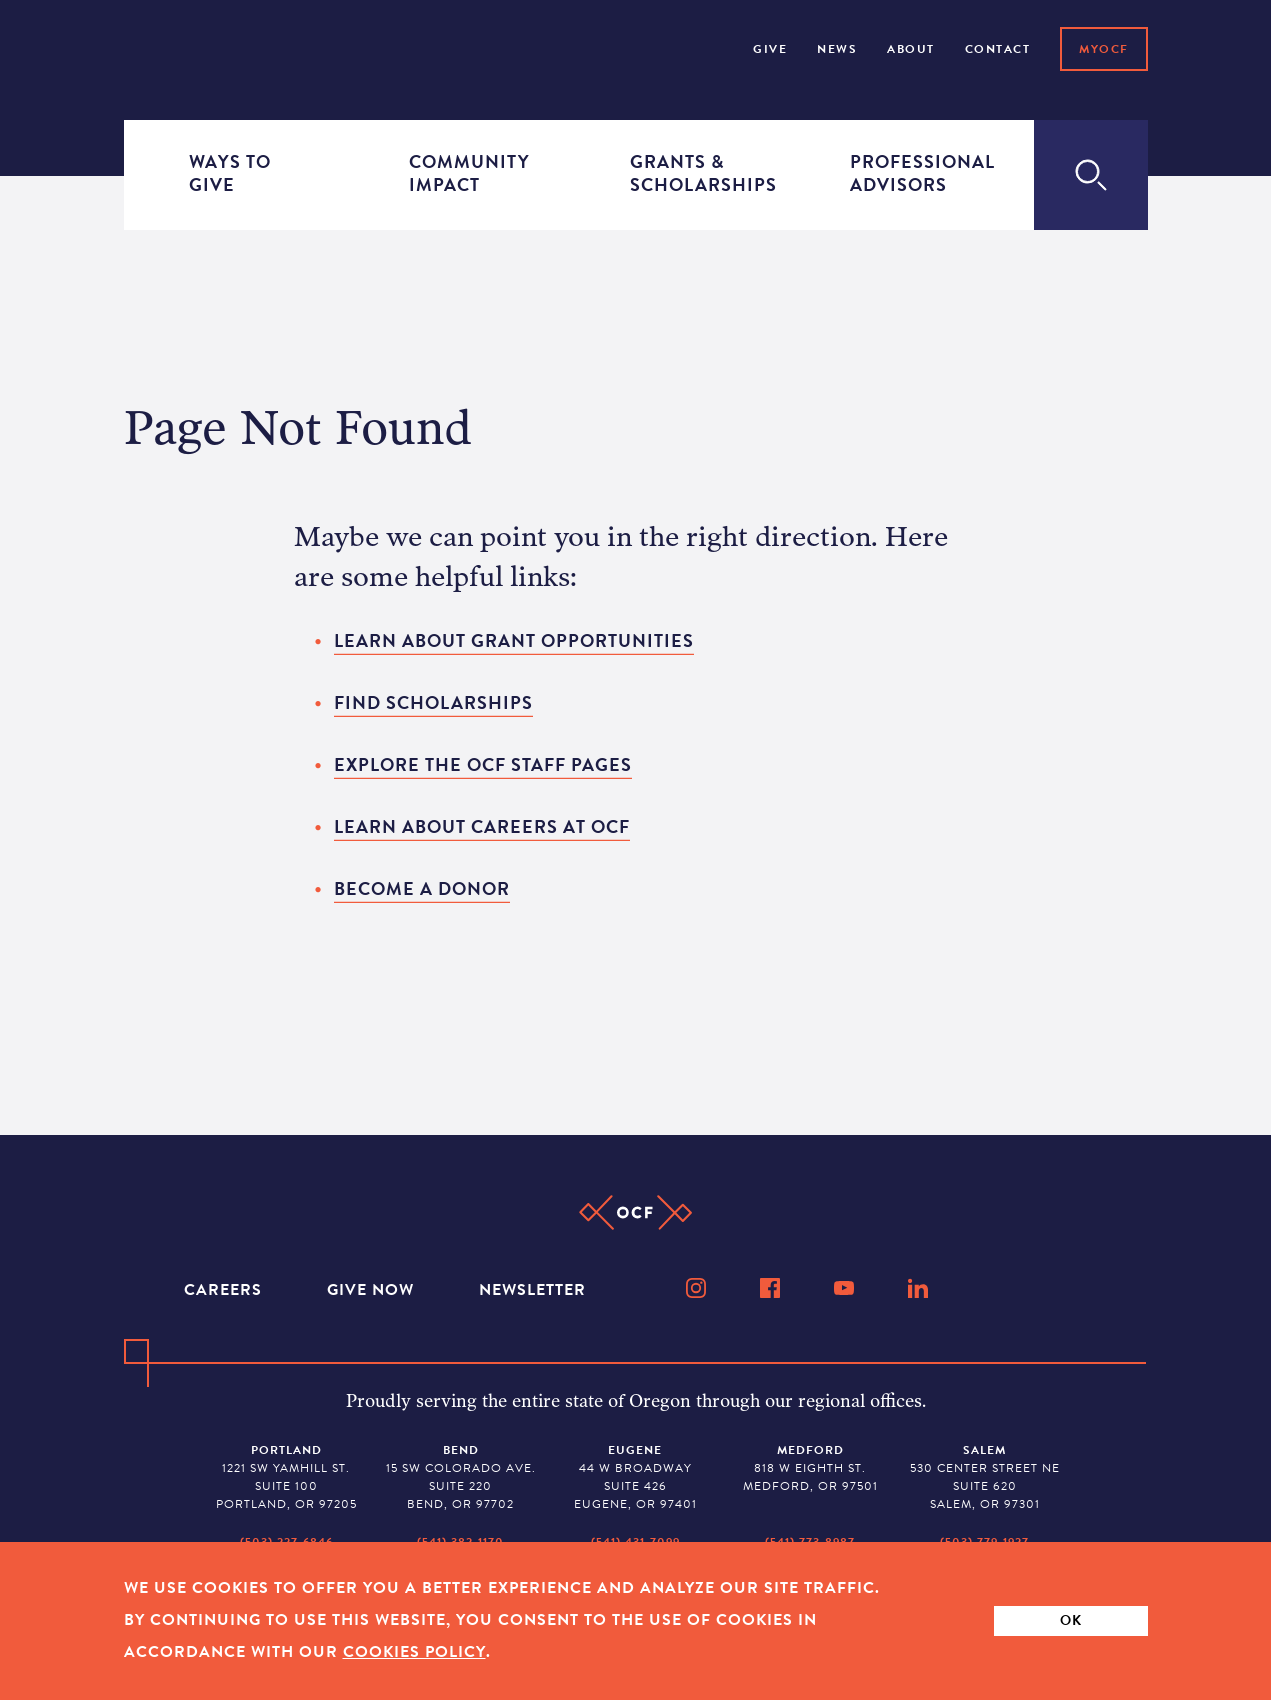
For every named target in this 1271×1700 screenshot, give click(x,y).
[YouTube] (846, 1288)
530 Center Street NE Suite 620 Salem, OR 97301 (985, 1477)
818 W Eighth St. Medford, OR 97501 (810, 1468)
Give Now (373, 1290)
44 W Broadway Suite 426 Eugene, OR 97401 (635, 1477)
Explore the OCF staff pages (483, 764)
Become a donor (422, 888)
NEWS (837, 49)
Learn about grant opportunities (514, 640)
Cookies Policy (414, 1652)
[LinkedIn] (920, 1288)
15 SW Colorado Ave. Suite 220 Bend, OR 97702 (461, 1477)
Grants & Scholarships (689, 173)
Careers (225, 1290)
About (911, 49)
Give (770, 49)
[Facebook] (772, 1288)
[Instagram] (698, 1288)
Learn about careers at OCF (482, 826)
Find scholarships (433, 702)
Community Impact (468, 173)
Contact (998, 49)
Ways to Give (230, 173)
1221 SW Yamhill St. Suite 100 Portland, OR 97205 (286, 1477)
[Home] (180, 46)
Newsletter (532, 1290)
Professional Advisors (909, 173)
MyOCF (1104, 49)
